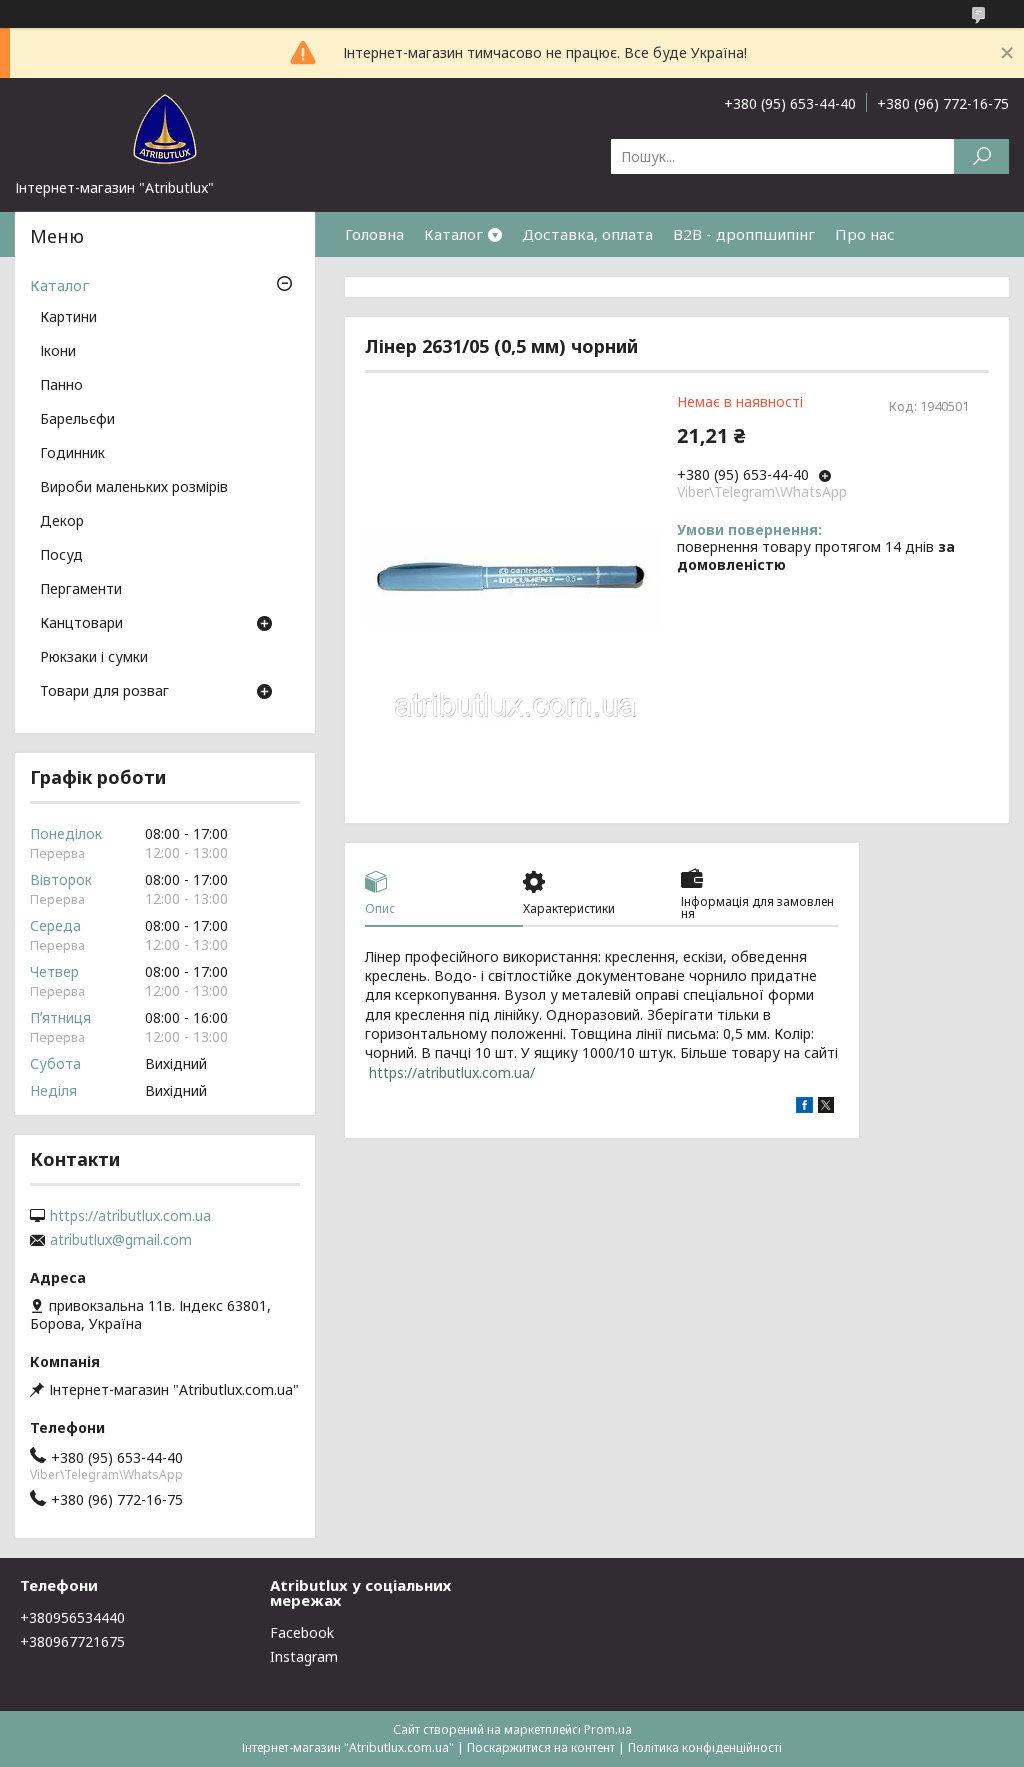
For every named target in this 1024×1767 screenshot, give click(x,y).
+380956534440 (72, 1617)
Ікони (58, 352)
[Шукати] (981, 156)
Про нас (865, 234)
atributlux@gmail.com (121, 1240)
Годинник (72, 454)
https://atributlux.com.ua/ (452, 1072)
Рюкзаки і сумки (94, 658)
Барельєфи (77, 420)
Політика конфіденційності (705, 1747)
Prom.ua (608, 1729)
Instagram (304, 1656)
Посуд (61, 556)
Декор (62, 522)
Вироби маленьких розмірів (134, 488)
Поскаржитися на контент (541, 1747)
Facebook (302, 1632)
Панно (61, 386)
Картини (68, 318)
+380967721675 (72, 1641)
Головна (374, 234)
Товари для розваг (104, 692)
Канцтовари (81, 624)
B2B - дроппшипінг (744, 234)
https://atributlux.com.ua (130, 1216)
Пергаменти (81, 590)
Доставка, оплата (587, 234)
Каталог (453, 234)
